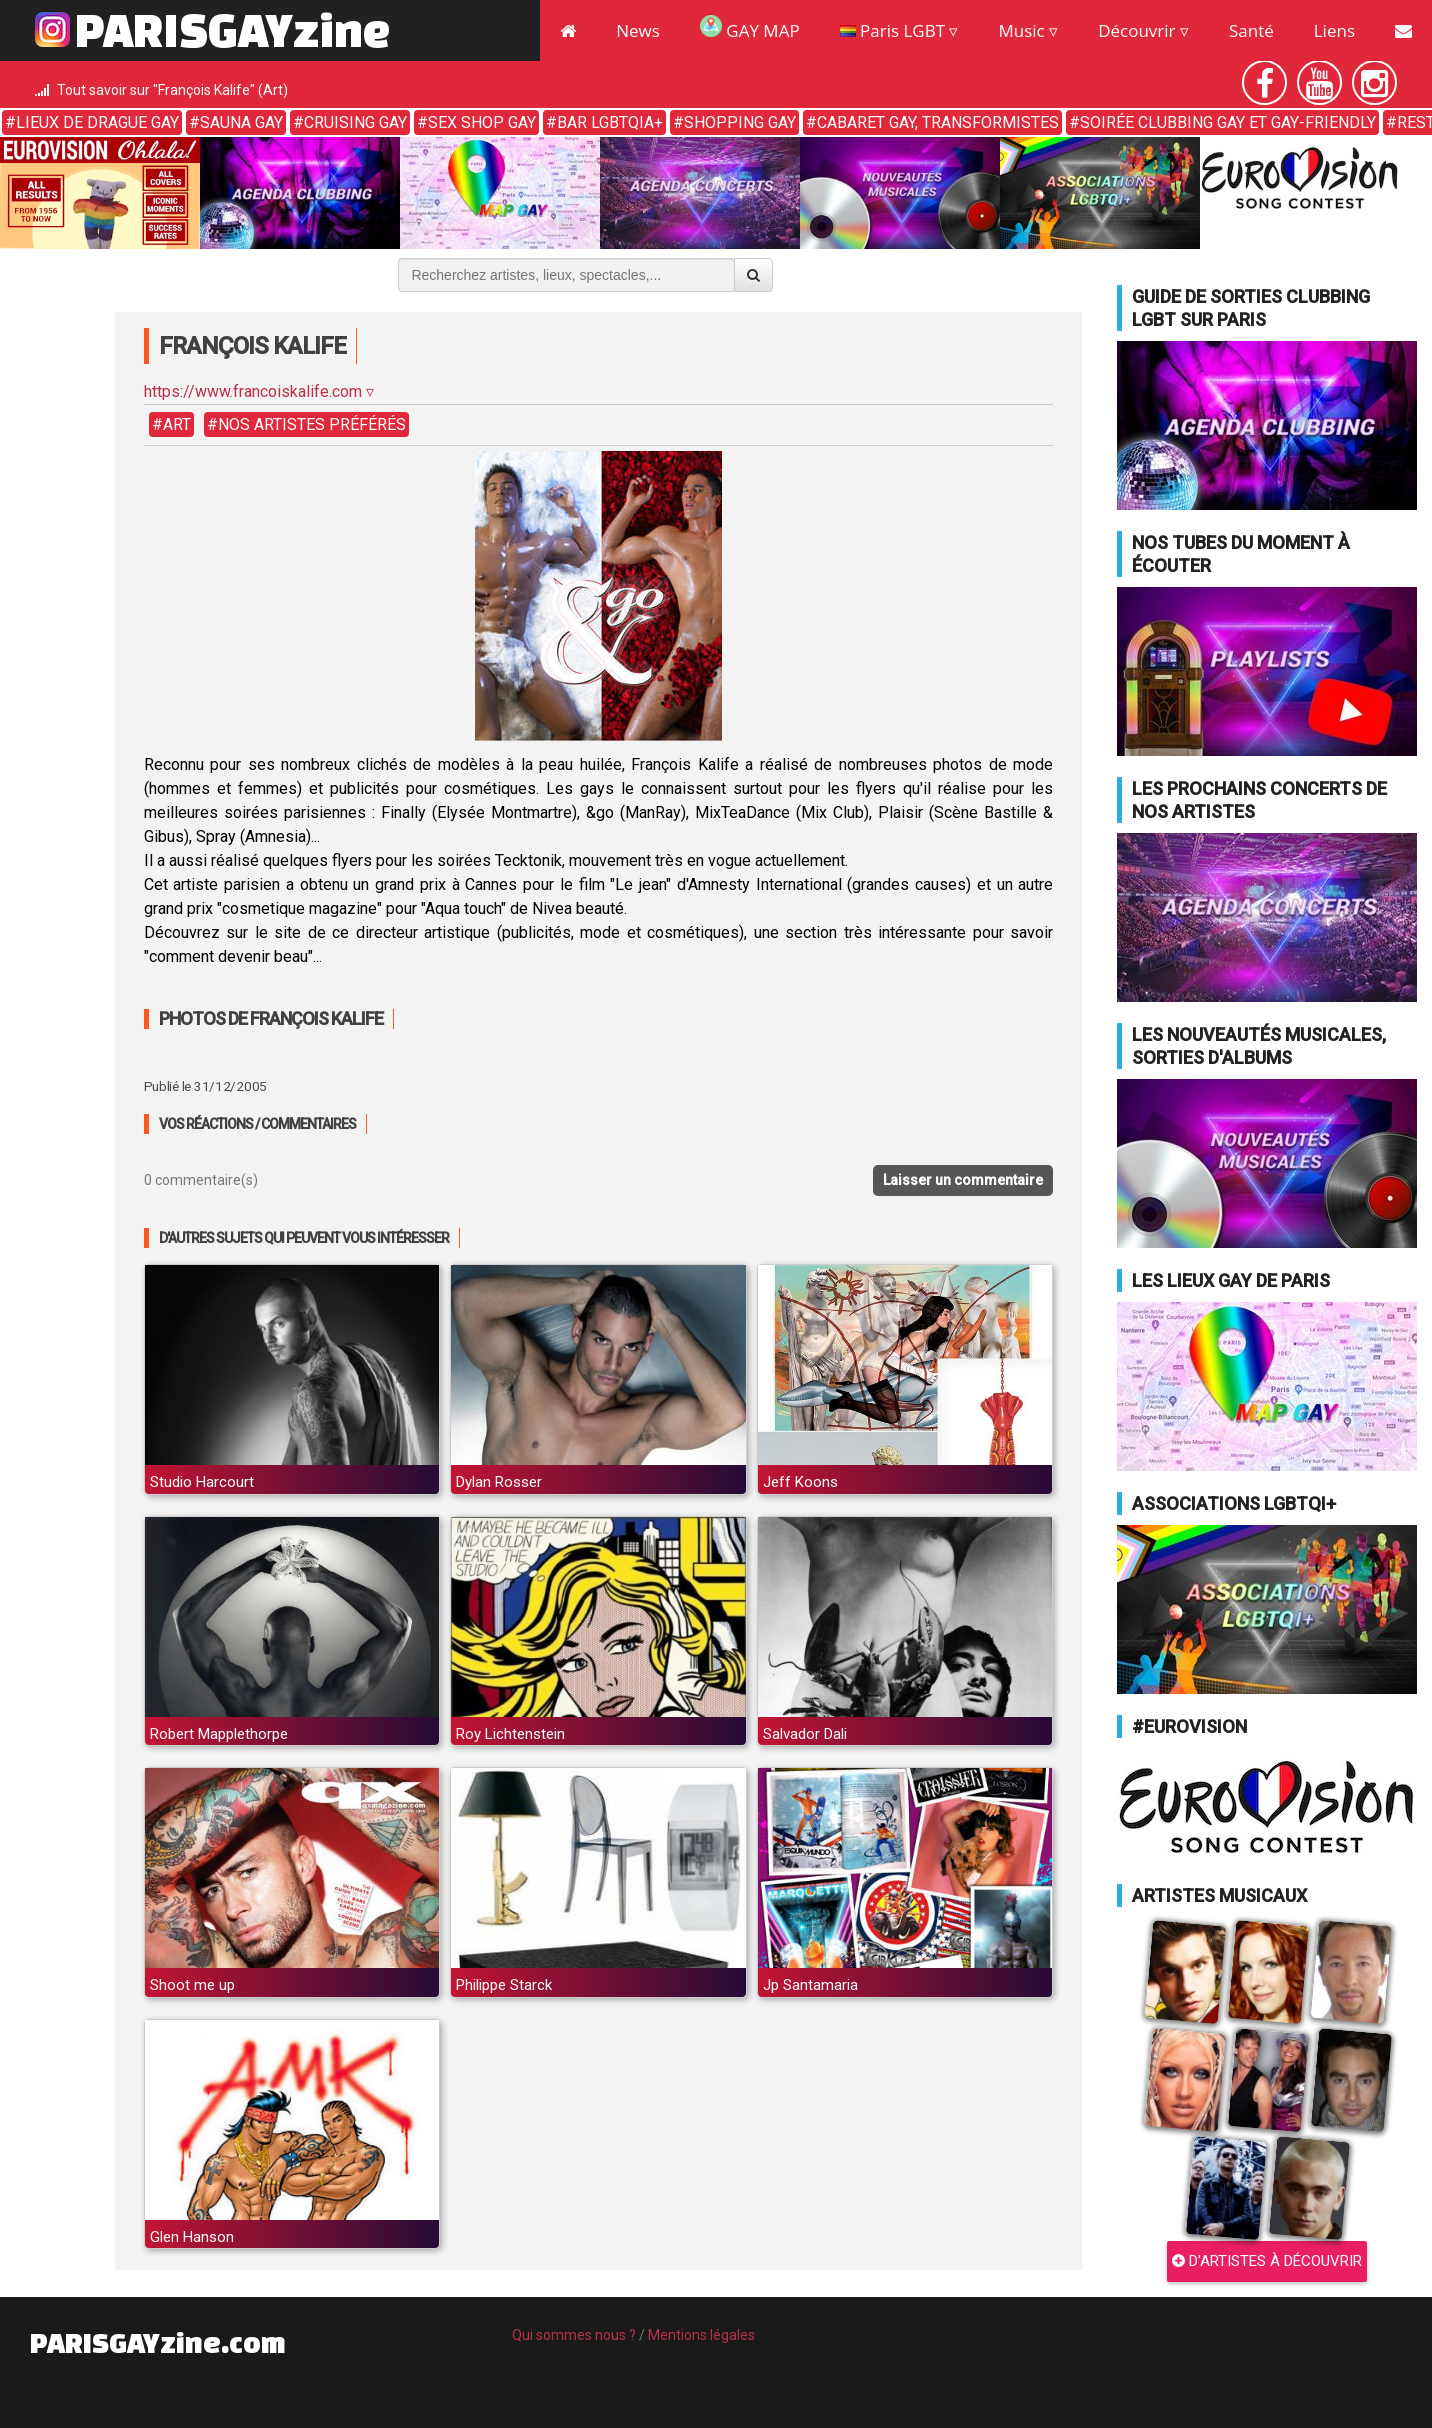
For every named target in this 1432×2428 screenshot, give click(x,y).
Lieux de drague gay (97, 122)
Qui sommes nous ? (574, 2335)
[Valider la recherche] (753, 275)
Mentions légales (701, 2335)
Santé (1251, 30)
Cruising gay (355, 122)
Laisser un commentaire (963, 1180)
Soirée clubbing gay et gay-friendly (1228, 122)
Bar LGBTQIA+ (610, 122)
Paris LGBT (892, 30)
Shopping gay (740, 122)
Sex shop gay (482, 122)
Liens (1334, 30)
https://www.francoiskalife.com (253, 391)
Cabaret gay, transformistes (938, 122)
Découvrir (1136, 30)
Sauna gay (241, 122)
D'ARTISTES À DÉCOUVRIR (1267, 2261)
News (638, 30)
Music (1021, 30)
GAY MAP (750, 28)
